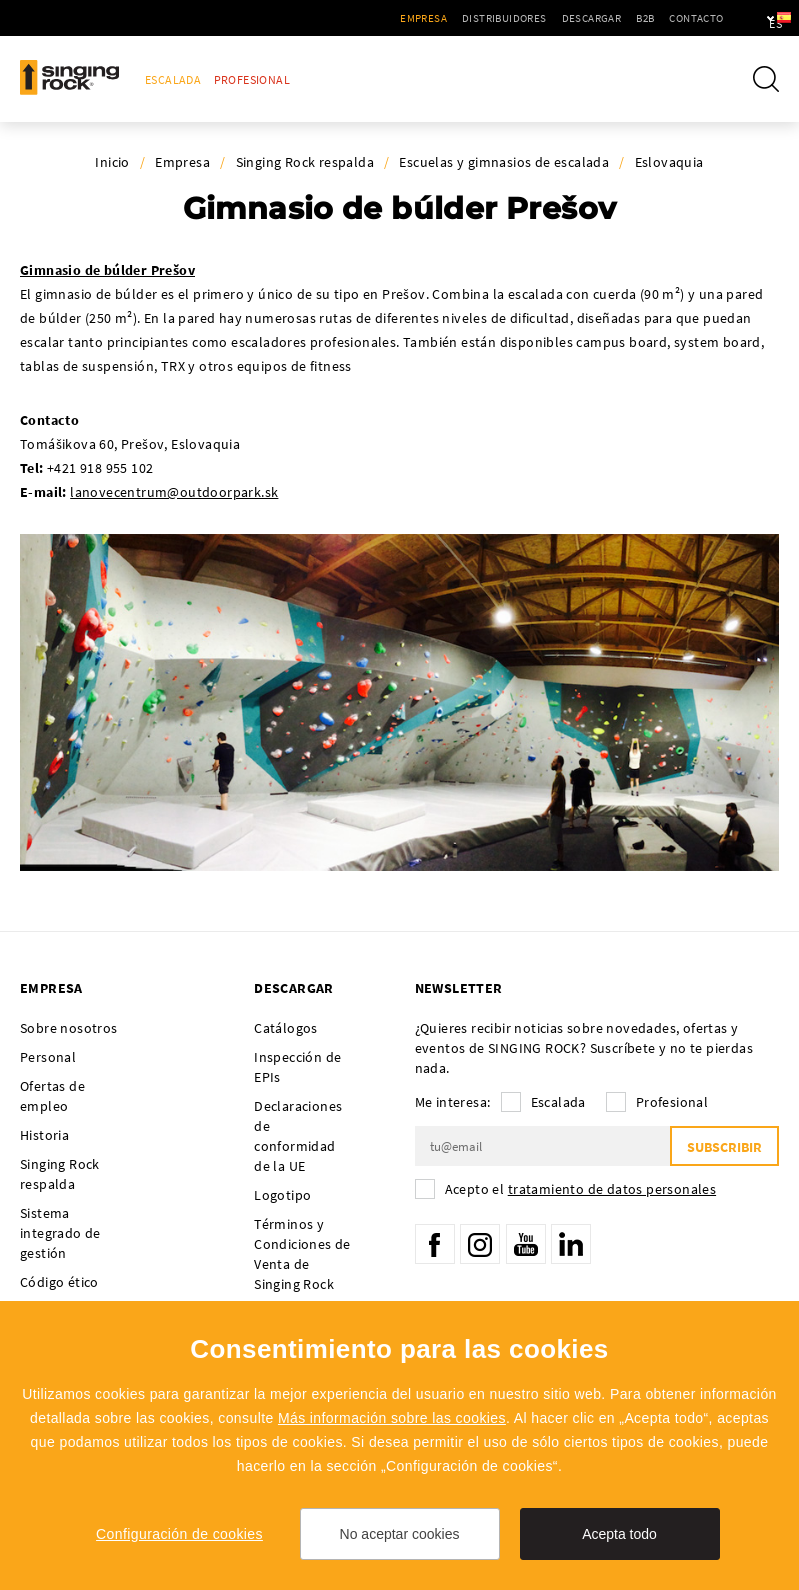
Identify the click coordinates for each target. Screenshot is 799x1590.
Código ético (59, 1282)
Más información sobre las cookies (392, 1418)
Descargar (537, 18)
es (750, 18)
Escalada (173, 79)
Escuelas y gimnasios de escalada (504, 162)
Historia (44, 1135)
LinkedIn (571, 1244)
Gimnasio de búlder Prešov (107, 270)
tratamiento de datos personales (612, 1189)
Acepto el (580, 1189)
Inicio (112, 162)
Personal (48, 1057)
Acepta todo (619, 1534)
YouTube (526, 1244)
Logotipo (282, 1195)
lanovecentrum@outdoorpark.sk (174, 492)
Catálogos (286, 1028)
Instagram (480, 1244)
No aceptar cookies (400, 1534)
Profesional (252, 79)
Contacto (642, 18)
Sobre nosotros (69, 1028)
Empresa (369, 18)
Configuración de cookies (179, 1534)
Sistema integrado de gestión (60, 1233)
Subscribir (724, 1147)
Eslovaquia (669, 162)
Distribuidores (450, 18)
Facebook (435, 1244)
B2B (591, 18)
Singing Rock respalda (305, 162)
